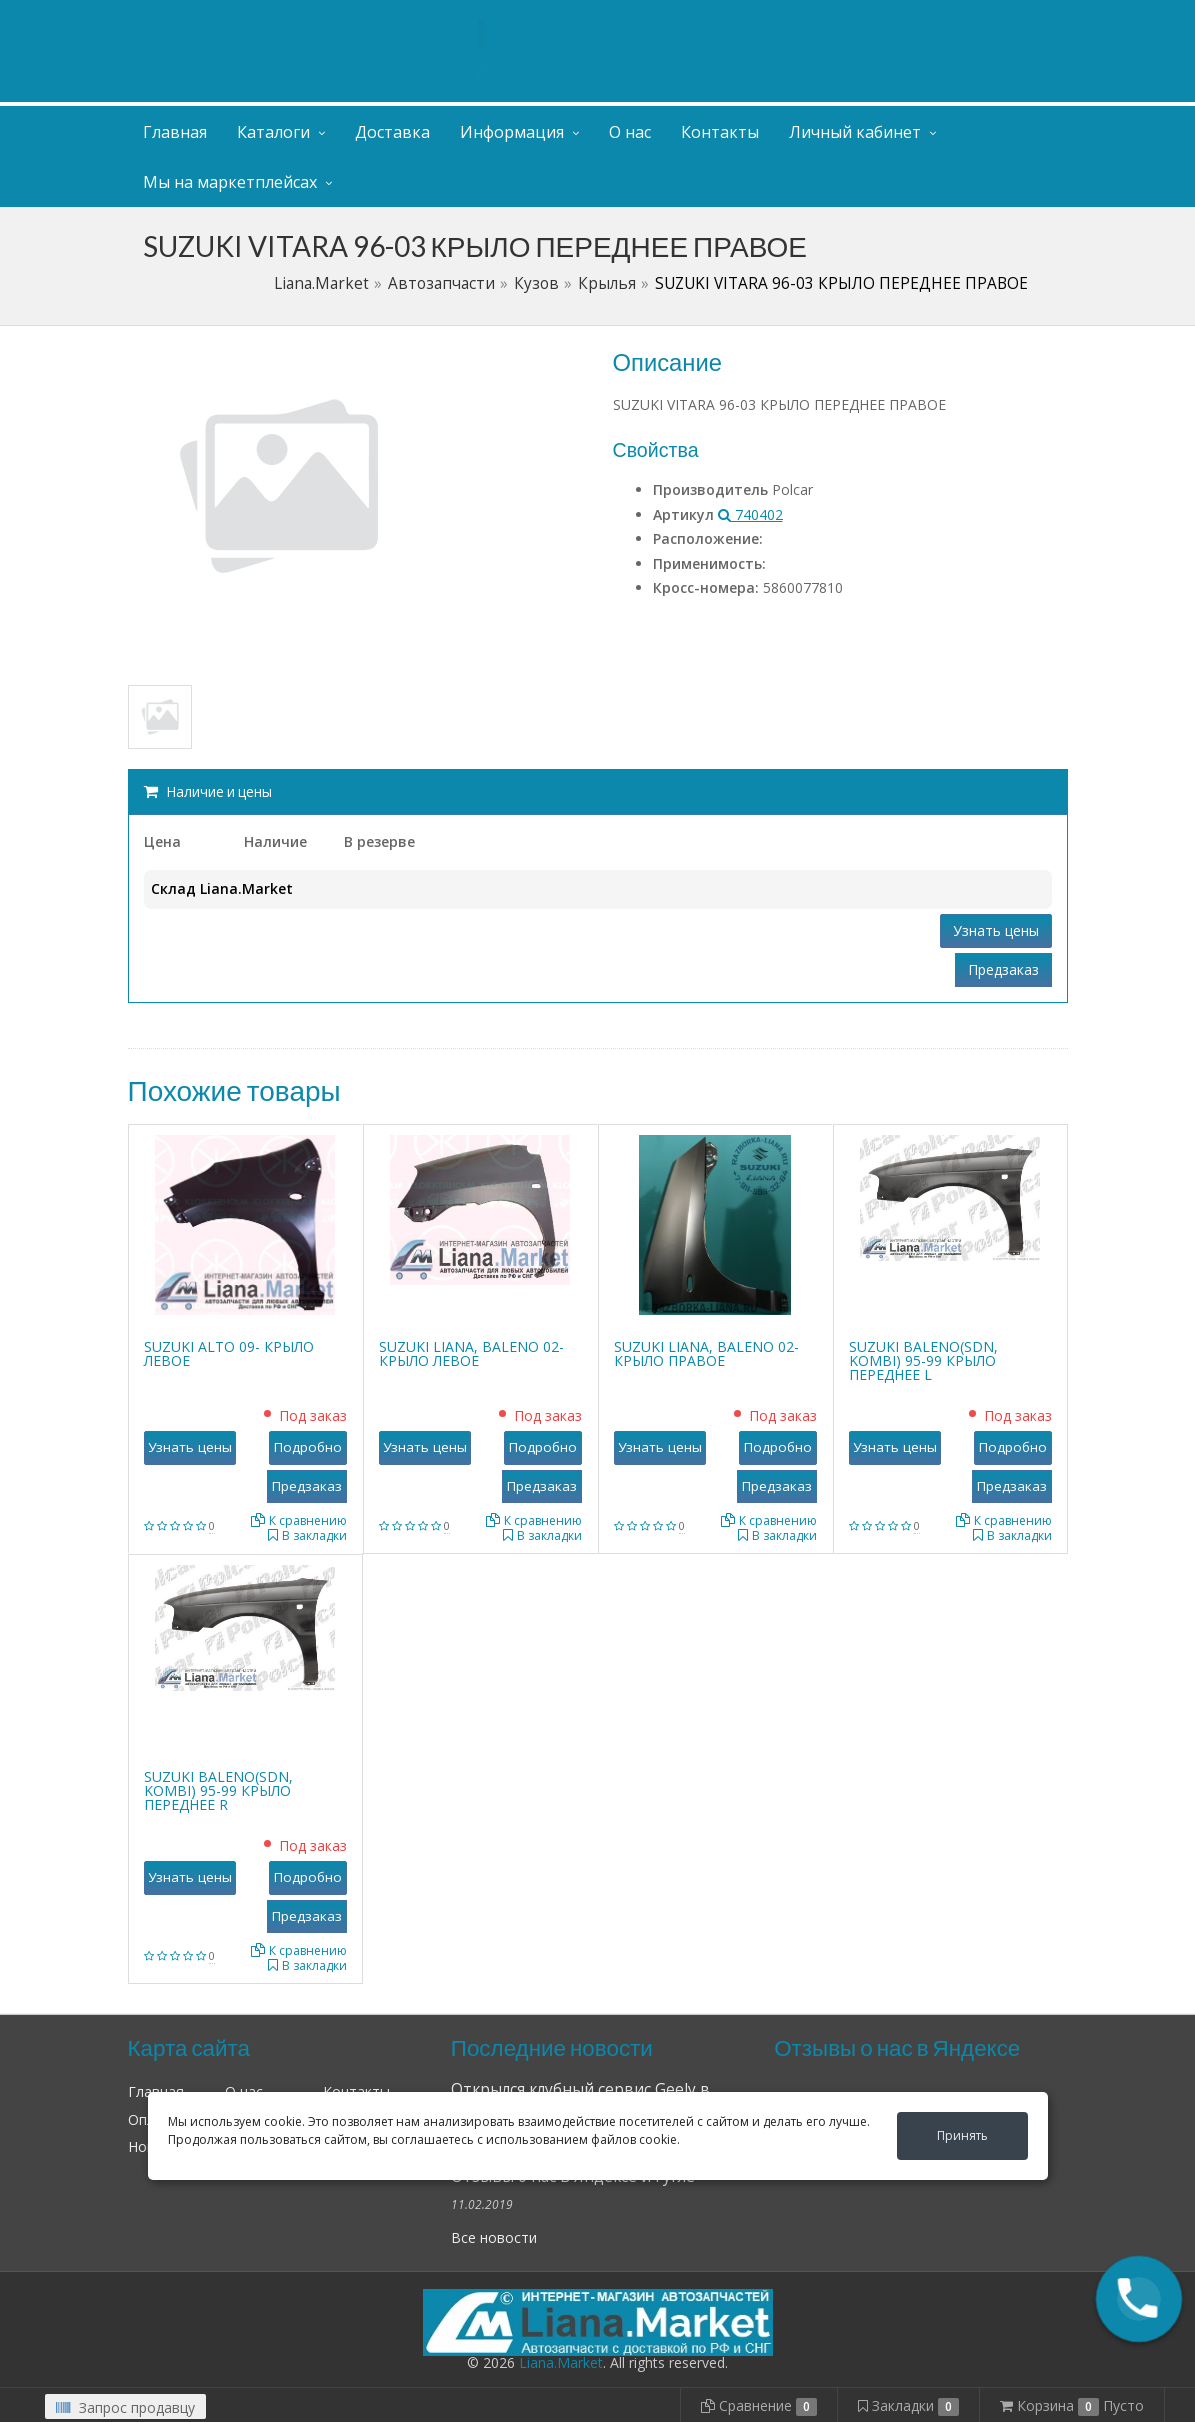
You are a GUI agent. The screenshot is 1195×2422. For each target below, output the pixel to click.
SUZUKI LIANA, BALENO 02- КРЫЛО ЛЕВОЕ (471, 1353)
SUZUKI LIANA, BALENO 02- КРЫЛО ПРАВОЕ (706, 1353)
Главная (175, 132)
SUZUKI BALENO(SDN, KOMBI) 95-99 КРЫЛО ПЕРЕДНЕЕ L (923, 1360)
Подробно (308, 1447)
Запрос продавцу (125, 2407)
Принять (962, 2135)
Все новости (494, 2237)
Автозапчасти (441, 283)
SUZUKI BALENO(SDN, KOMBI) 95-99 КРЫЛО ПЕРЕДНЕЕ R (218, 1790)
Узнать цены (996, 930)
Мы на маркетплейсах (230, 182)
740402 (750, 514)
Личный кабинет (946, 18)
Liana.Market (321, 283)
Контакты (720, 132)
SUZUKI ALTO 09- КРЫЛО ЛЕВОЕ (229, 1353)
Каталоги (273, 132)
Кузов (536, 283)
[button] (1139, 2299)
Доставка (392, 132)
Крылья (607, 283)
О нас (630, 132)
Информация (512, 132)
